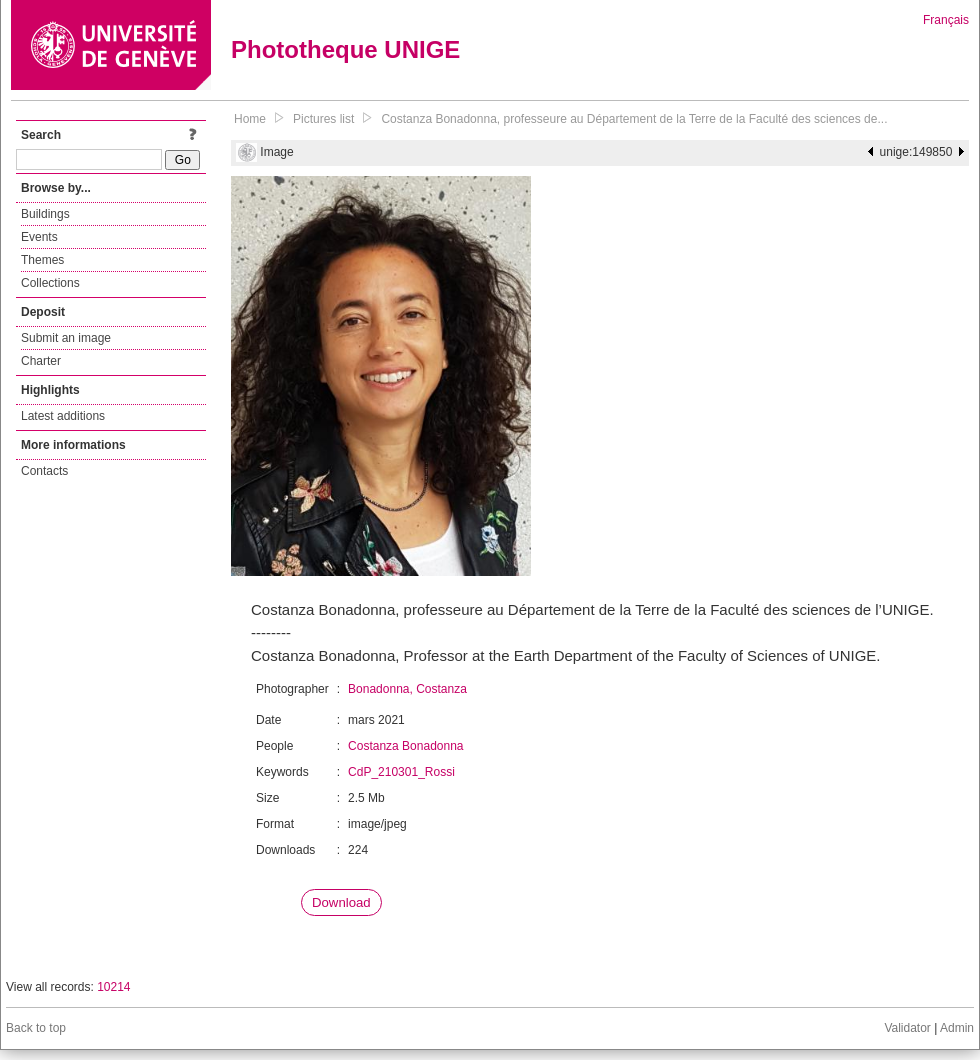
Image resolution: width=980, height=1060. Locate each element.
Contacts (44, 471)
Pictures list (323, 119)
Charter (41, 361)
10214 (113, 987)
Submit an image (66, 338)
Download (341, 902)
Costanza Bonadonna (405, 746)
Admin (957, 1028)
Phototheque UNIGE (345, 49)
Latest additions (63, 416)
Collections (50, 283)
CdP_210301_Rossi (401, 772)
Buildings (45, 214)
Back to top (36, 1028)
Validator (907, 1028)
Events (39, 237)
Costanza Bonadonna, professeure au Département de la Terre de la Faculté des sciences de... (634, 119)
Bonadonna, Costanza (407, 689)
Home (250, 119)
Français (946, 20)
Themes (42, 260)
